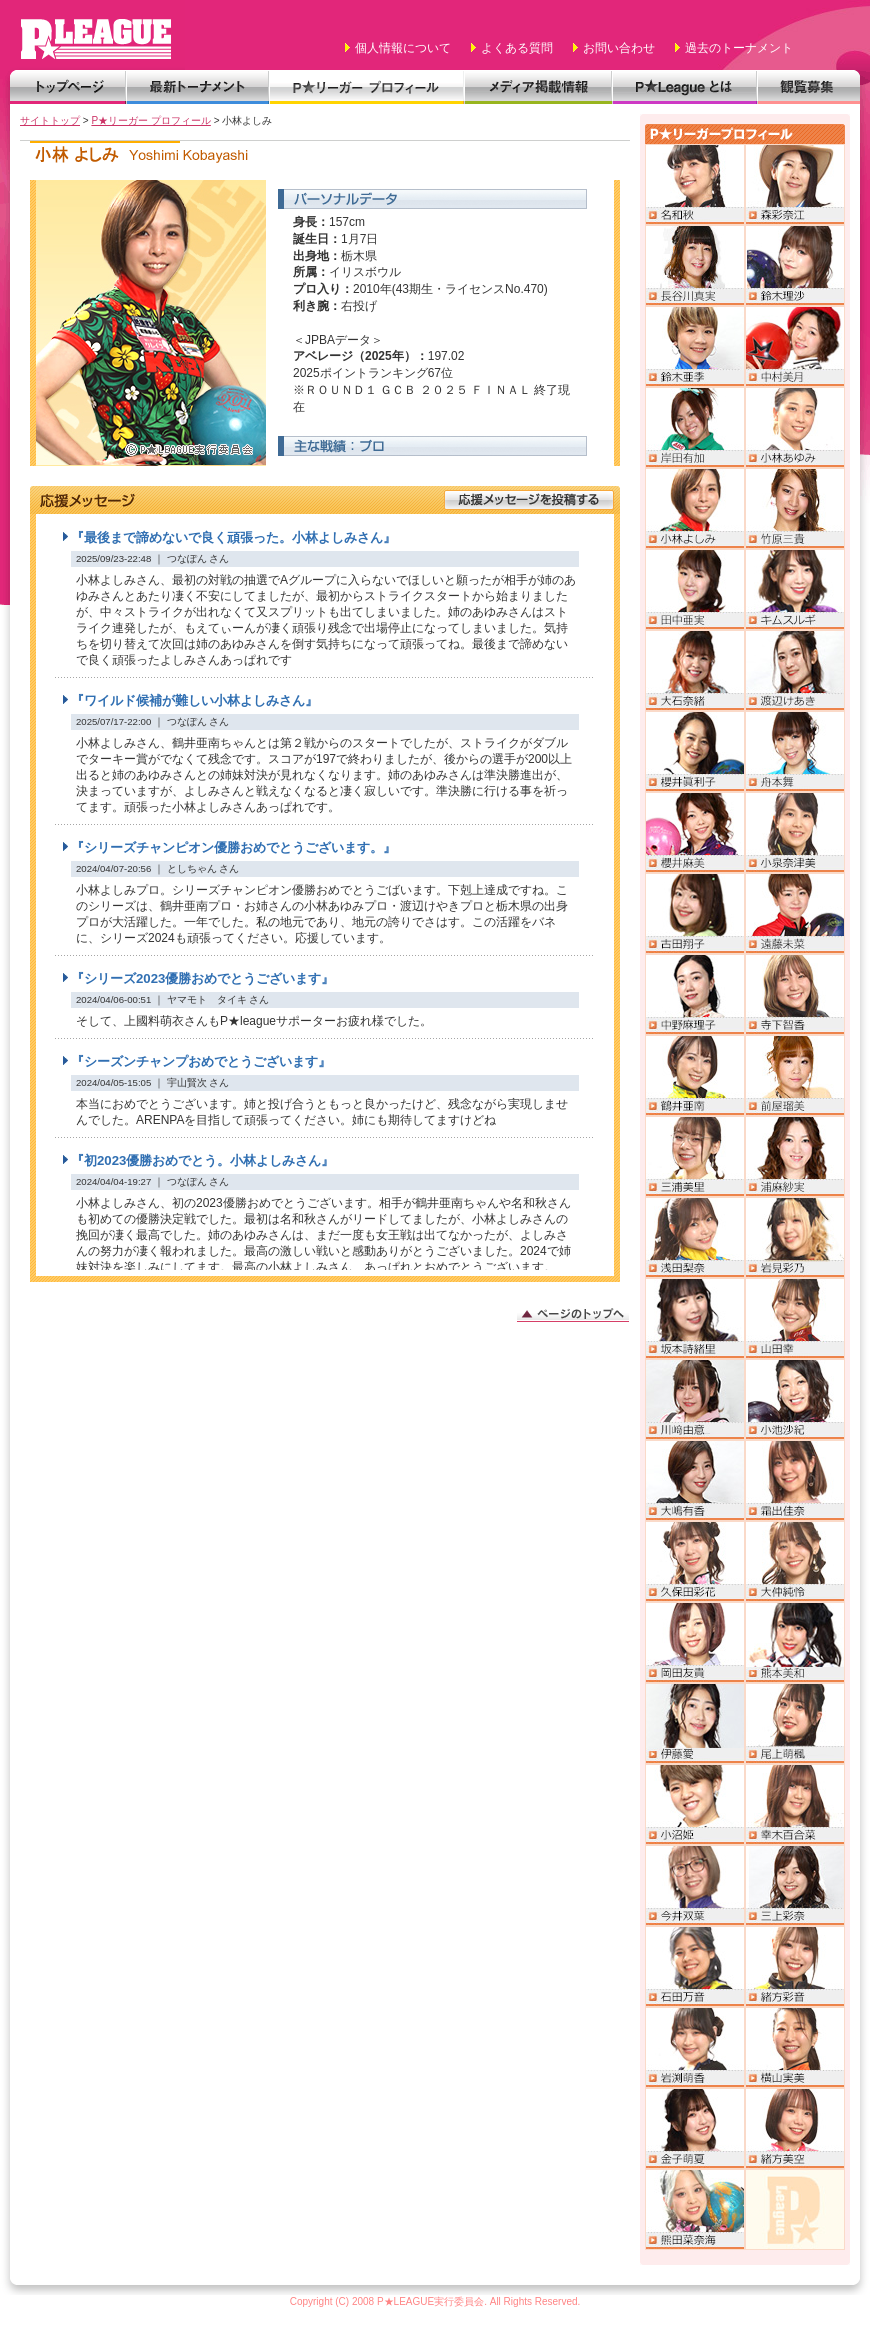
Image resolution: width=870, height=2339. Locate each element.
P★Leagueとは (684, 87)
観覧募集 (808, 87)
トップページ (68, 87)
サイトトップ (50, 120)
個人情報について (403, 48)
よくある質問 (517, 48)
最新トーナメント (197, 87)
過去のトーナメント (739, 48)
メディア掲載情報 (538, 87)
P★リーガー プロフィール (366, 87)
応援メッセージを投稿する (529, 500)
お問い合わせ (619, 48)
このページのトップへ (573, 1312)
